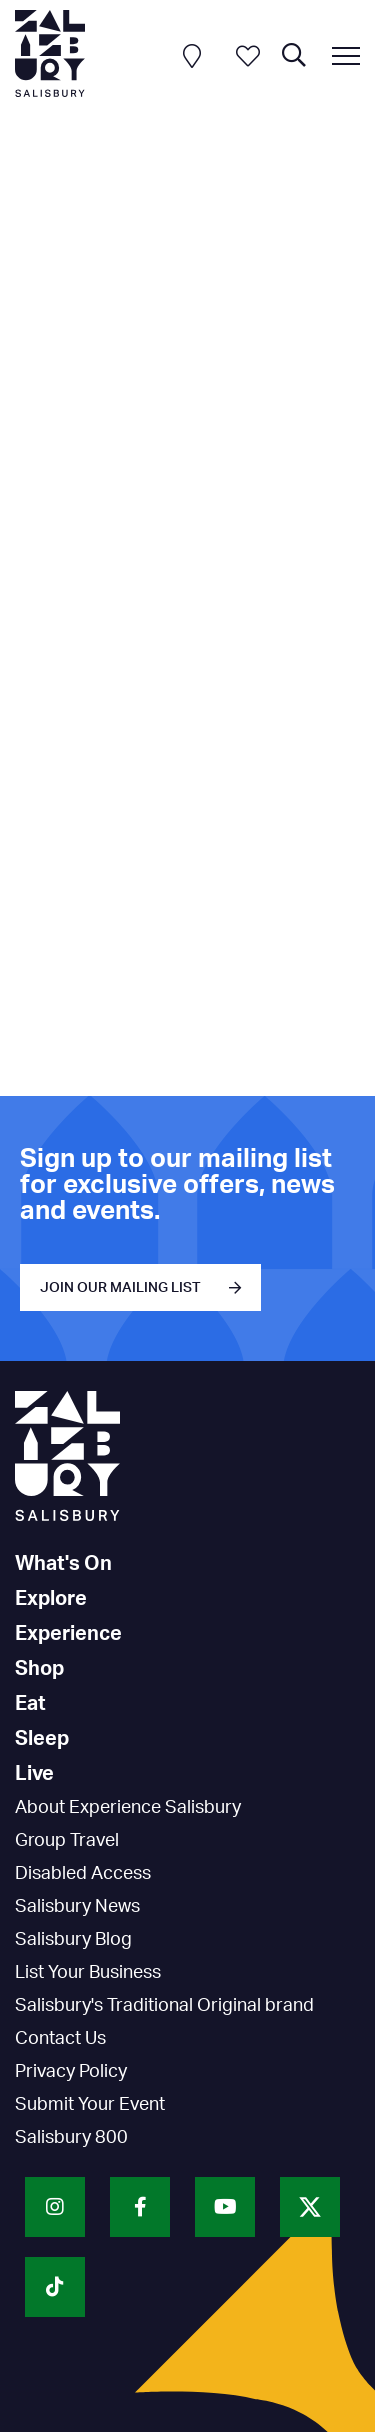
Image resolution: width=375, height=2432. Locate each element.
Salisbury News (77, 1907)
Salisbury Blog (73, 1940)
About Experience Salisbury (128, 1808)
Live (34, 1774)
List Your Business (88, 1973)
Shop (39, 1669)
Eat (30, 1704)
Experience (68, 1634)
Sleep (42, 1739)
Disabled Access (83, 1874)
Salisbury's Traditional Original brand (164, 2006)
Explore (51, 1599)
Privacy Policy (71, 2072)
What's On (63, 1564)
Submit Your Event (90, 2105)
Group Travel (67, 1841)
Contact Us (60, 2039)
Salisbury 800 (71, 2138)
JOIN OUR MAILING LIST (120, 1288)
